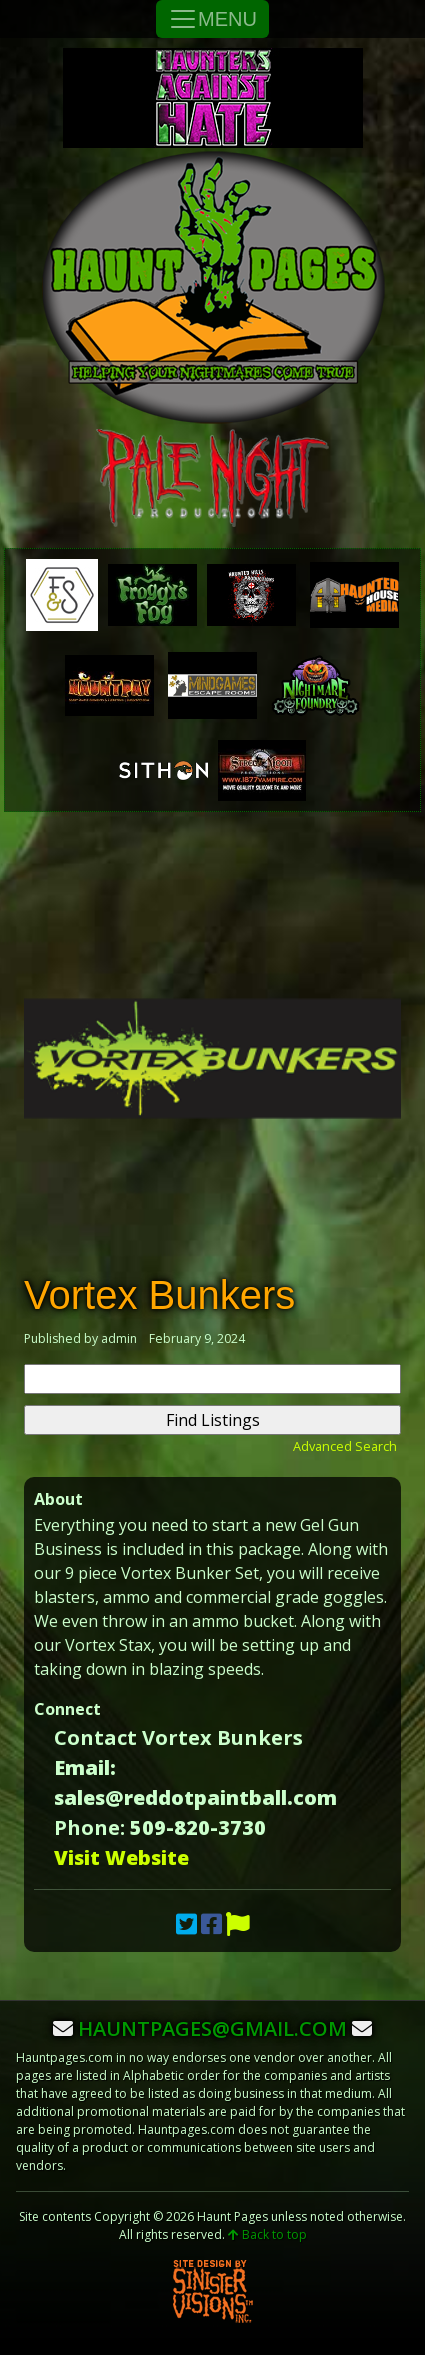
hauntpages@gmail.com (212, 2028)
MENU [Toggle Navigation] (212, 19)
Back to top (267, 2234)
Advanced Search (345, 1446)
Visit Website (121, 1857)
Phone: (89, 1827)
